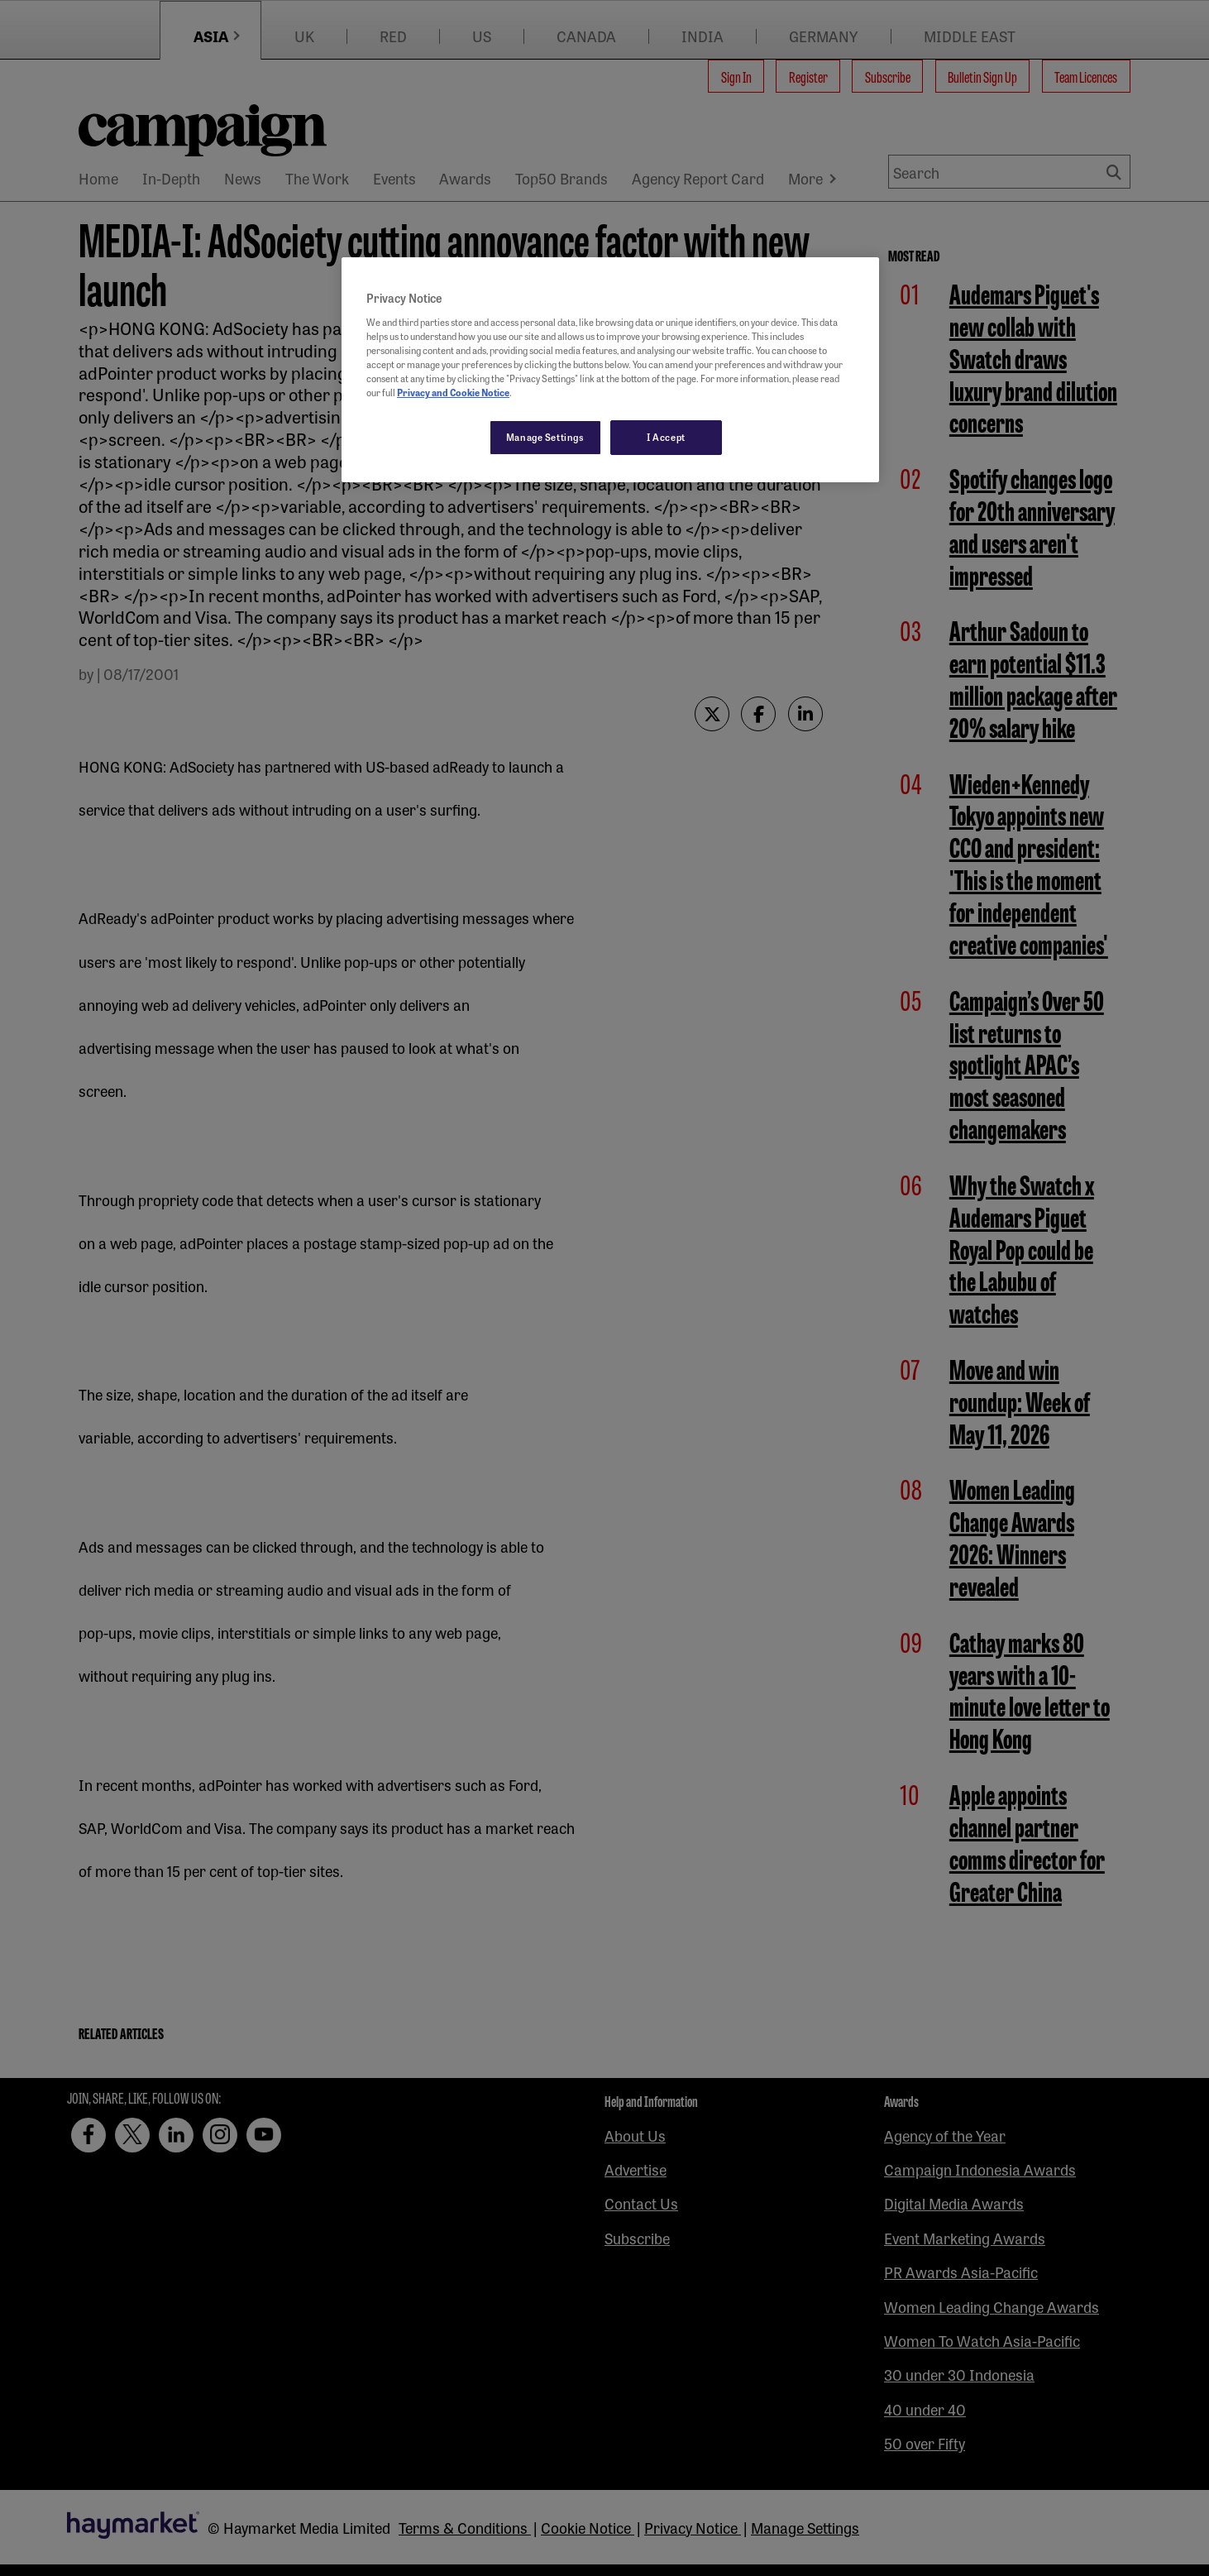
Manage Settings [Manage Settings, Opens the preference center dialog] (545, 436)
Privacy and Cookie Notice (453, 392)
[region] (610, 369)
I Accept (666, 436)
